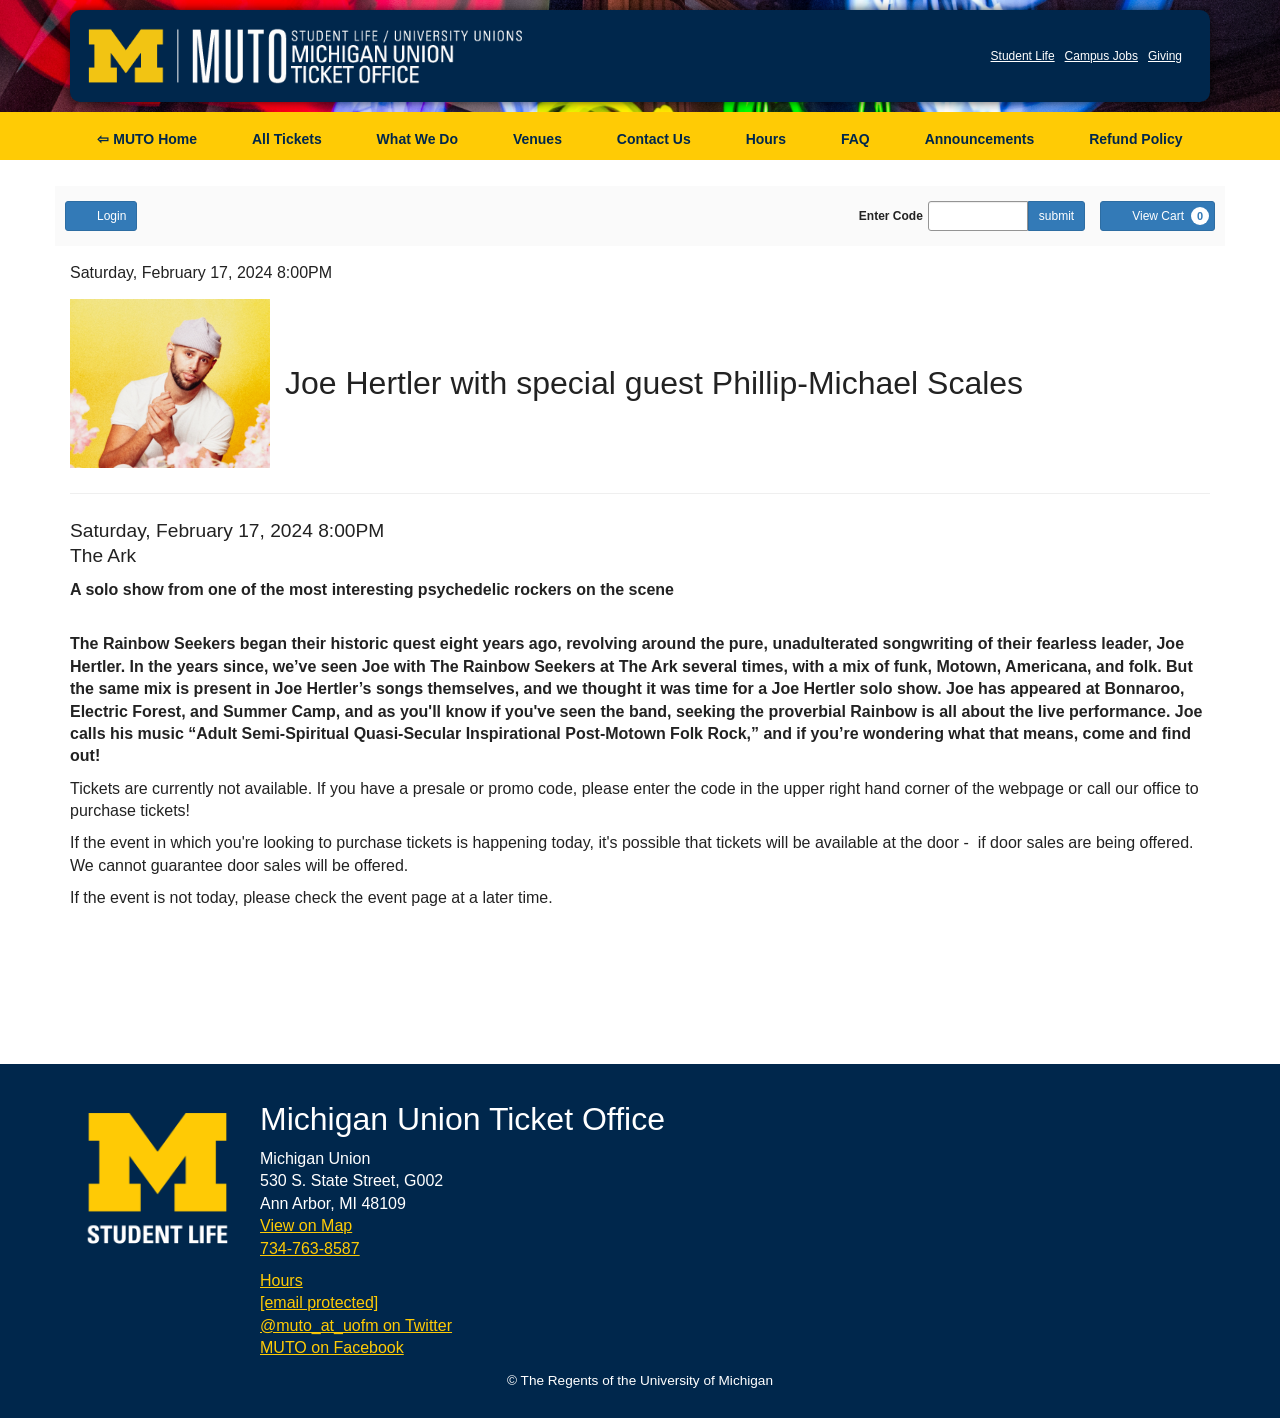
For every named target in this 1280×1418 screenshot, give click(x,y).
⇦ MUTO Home (147, 139)
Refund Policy (1135, 139)
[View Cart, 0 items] (1157, 216)
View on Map (306, 1225)
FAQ (855, 139)
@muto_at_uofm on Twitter (356, 1325)
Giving (1165, 56)
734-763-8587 (310, 1248)
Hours (766, 139)
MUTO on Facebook (332, 1347)
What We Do (417, 139)
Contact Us (654, 139)
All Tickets (287, 139)
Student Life (1023, 56)
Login (101, 215)
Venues (537, 139)
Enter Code (891, 216)
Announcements (980, 139)
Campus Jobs (1101, 56)
